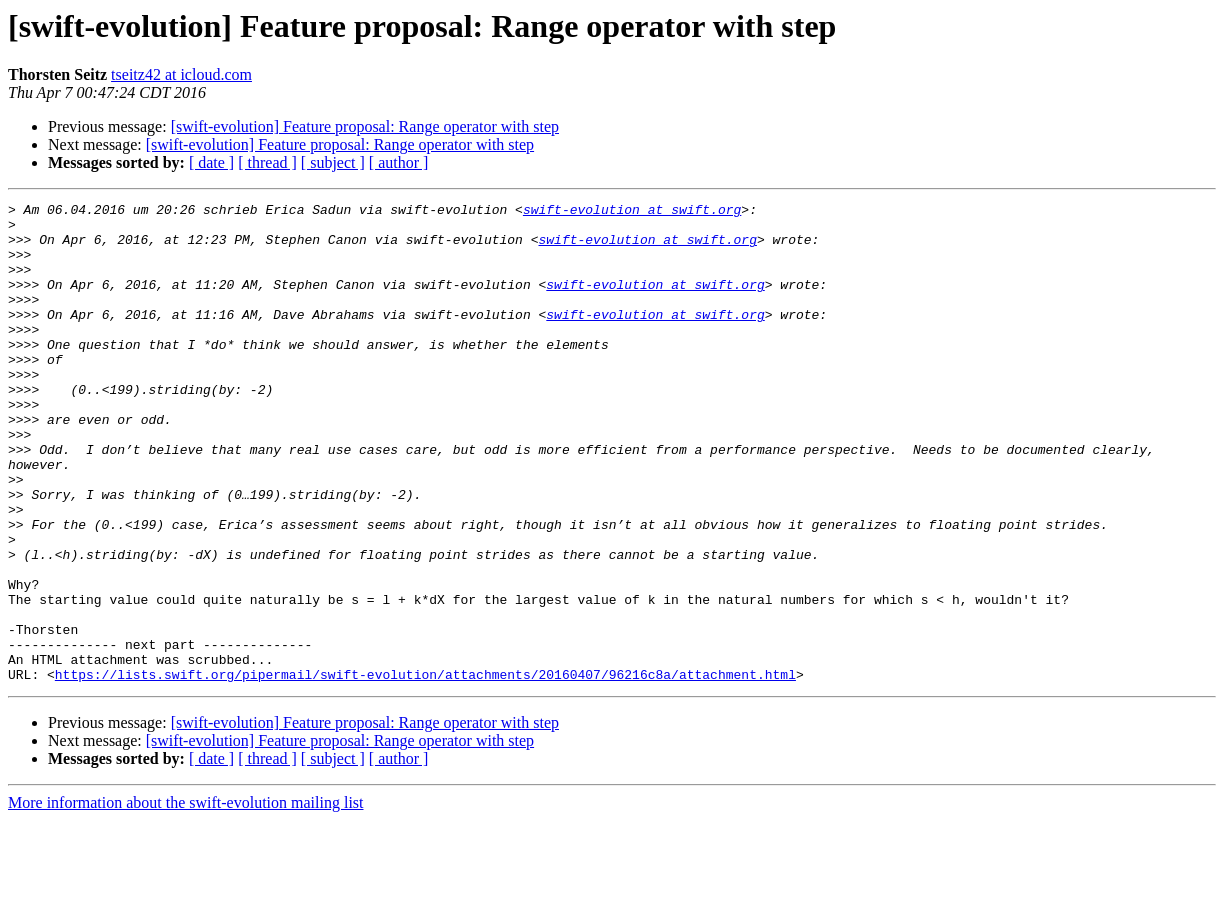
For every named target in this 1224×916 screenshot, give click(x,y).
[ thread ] (267, 162)
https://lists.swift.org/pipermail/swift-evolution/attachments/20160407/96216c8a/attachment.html (425, 770)
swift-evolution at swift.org (632, 212)
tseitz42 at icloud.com (181, 74)
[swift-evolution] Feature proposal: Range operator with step (365, 126)
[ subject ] (333, 162)
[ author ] (399, 162)
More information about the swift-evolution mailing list (186, 898)
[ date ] (211, 162)
